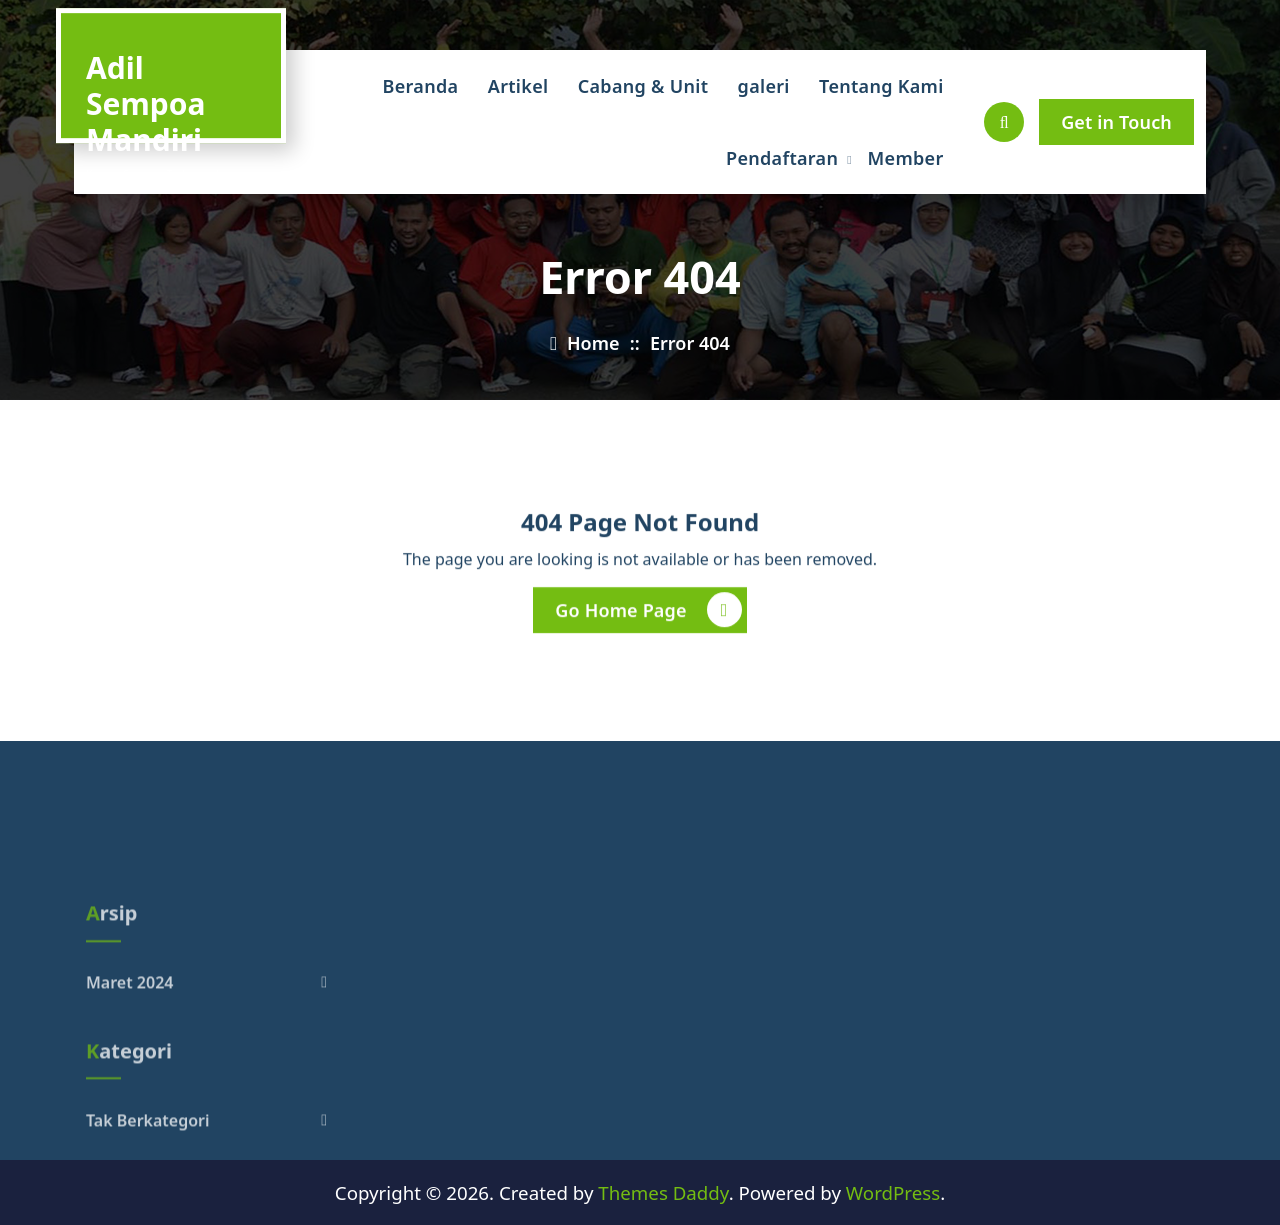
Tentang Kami (881, 86)
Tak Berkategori (148, 1168)
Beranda (421, 86)
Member (906, 158)
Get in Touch (1116, 122)
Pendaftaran (782, 158)
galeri (764, 86)
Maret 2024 (129, 1031)
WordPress (893, 1192)
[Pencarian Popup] (1004, 122)
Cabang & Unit (643, 86)
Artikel (518, 86)
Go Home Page (648, 611)
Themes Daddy (663, 1192)
